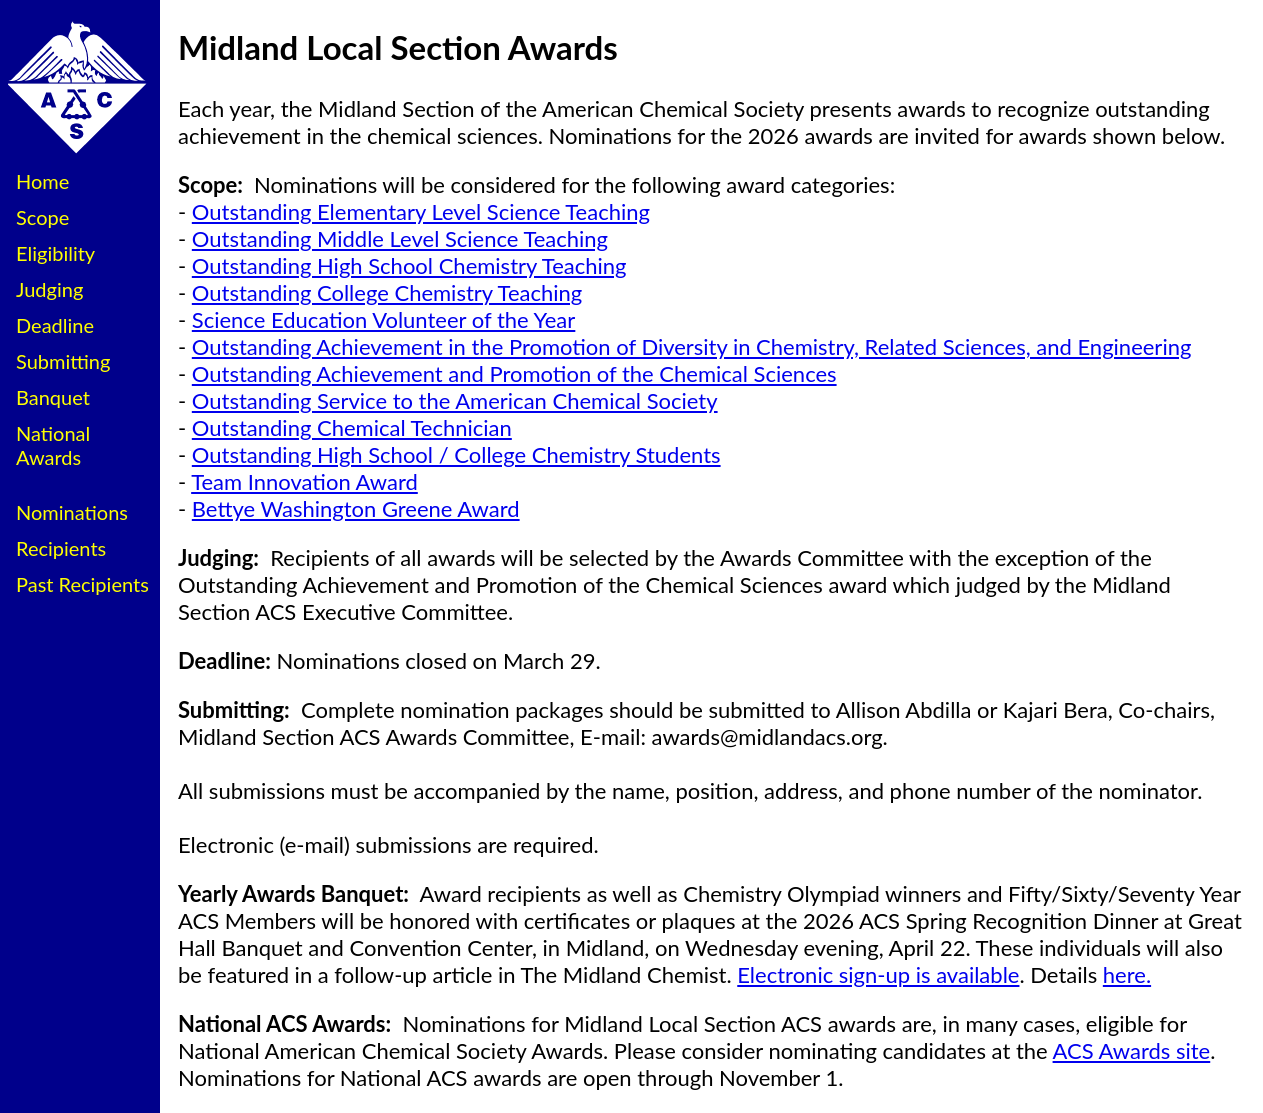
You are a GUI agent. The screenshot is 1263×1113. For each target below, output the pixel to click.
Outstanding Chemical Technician (352, 427)
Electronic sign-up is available (878, 974)
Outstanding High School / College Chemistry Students (456, 454)
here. (1127, 974)
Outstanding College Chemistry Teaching (387, 292)
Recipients (61, 548)
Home (42, 181)
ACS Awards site (1132, 1050)
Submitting (63, 361)
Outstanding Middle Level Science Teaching (400, 238)
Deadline (55, 325)
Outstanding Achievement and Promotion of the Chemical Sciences (514, 373)
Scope (42, 217)
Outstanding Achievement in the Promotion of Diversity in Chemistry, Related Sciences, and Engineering (692, 346)
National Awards (53, 445)
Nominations (72, 512)
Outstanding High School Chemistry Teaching (409, 265)
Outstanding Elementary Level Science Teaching (421, 211)
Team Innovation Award (304, 481)
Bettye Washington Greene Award (356, 508)
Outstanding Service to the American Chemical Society (455, 400)
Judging (49, 289)
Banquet (53, 397)
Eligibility (55, 253)
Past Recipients (82, 584)
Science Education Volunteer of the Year (384, 319)
